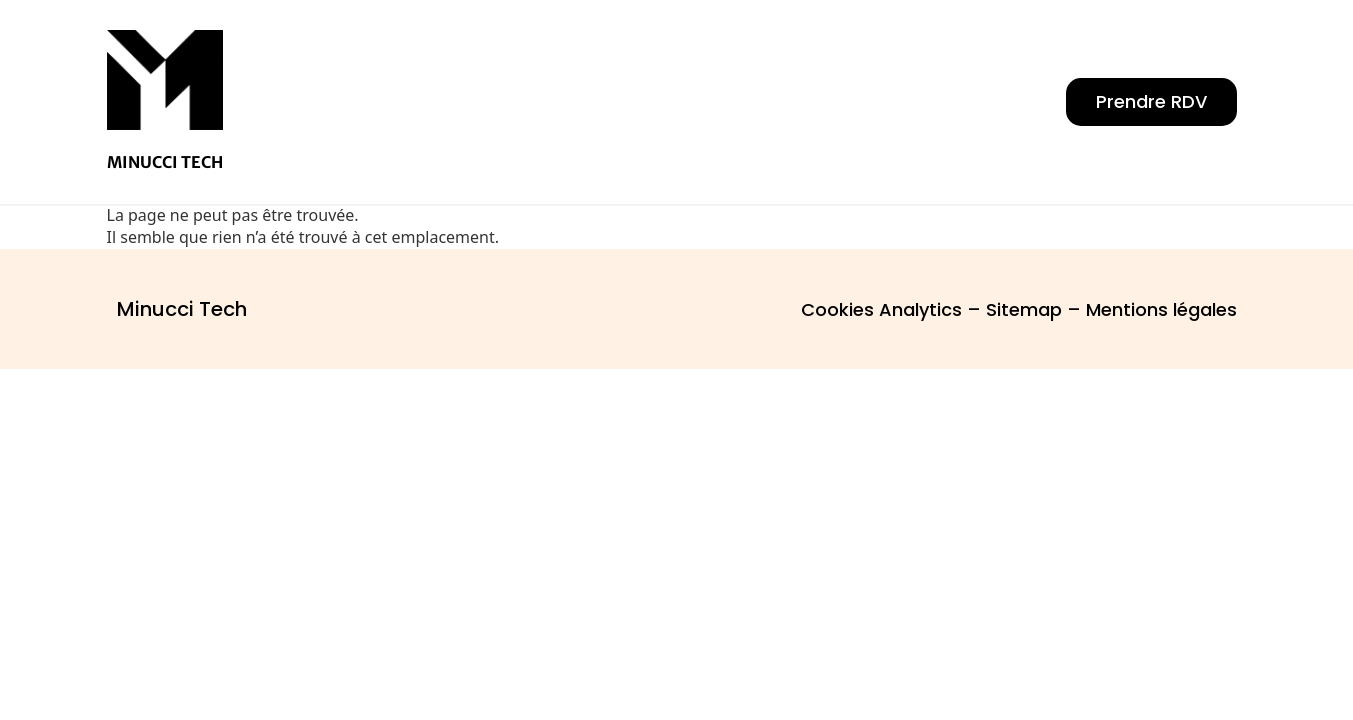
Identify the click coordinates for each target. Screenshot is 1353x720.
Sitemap (1024, 309)
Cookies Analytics (881, 309)
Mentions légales (1161, 309)
